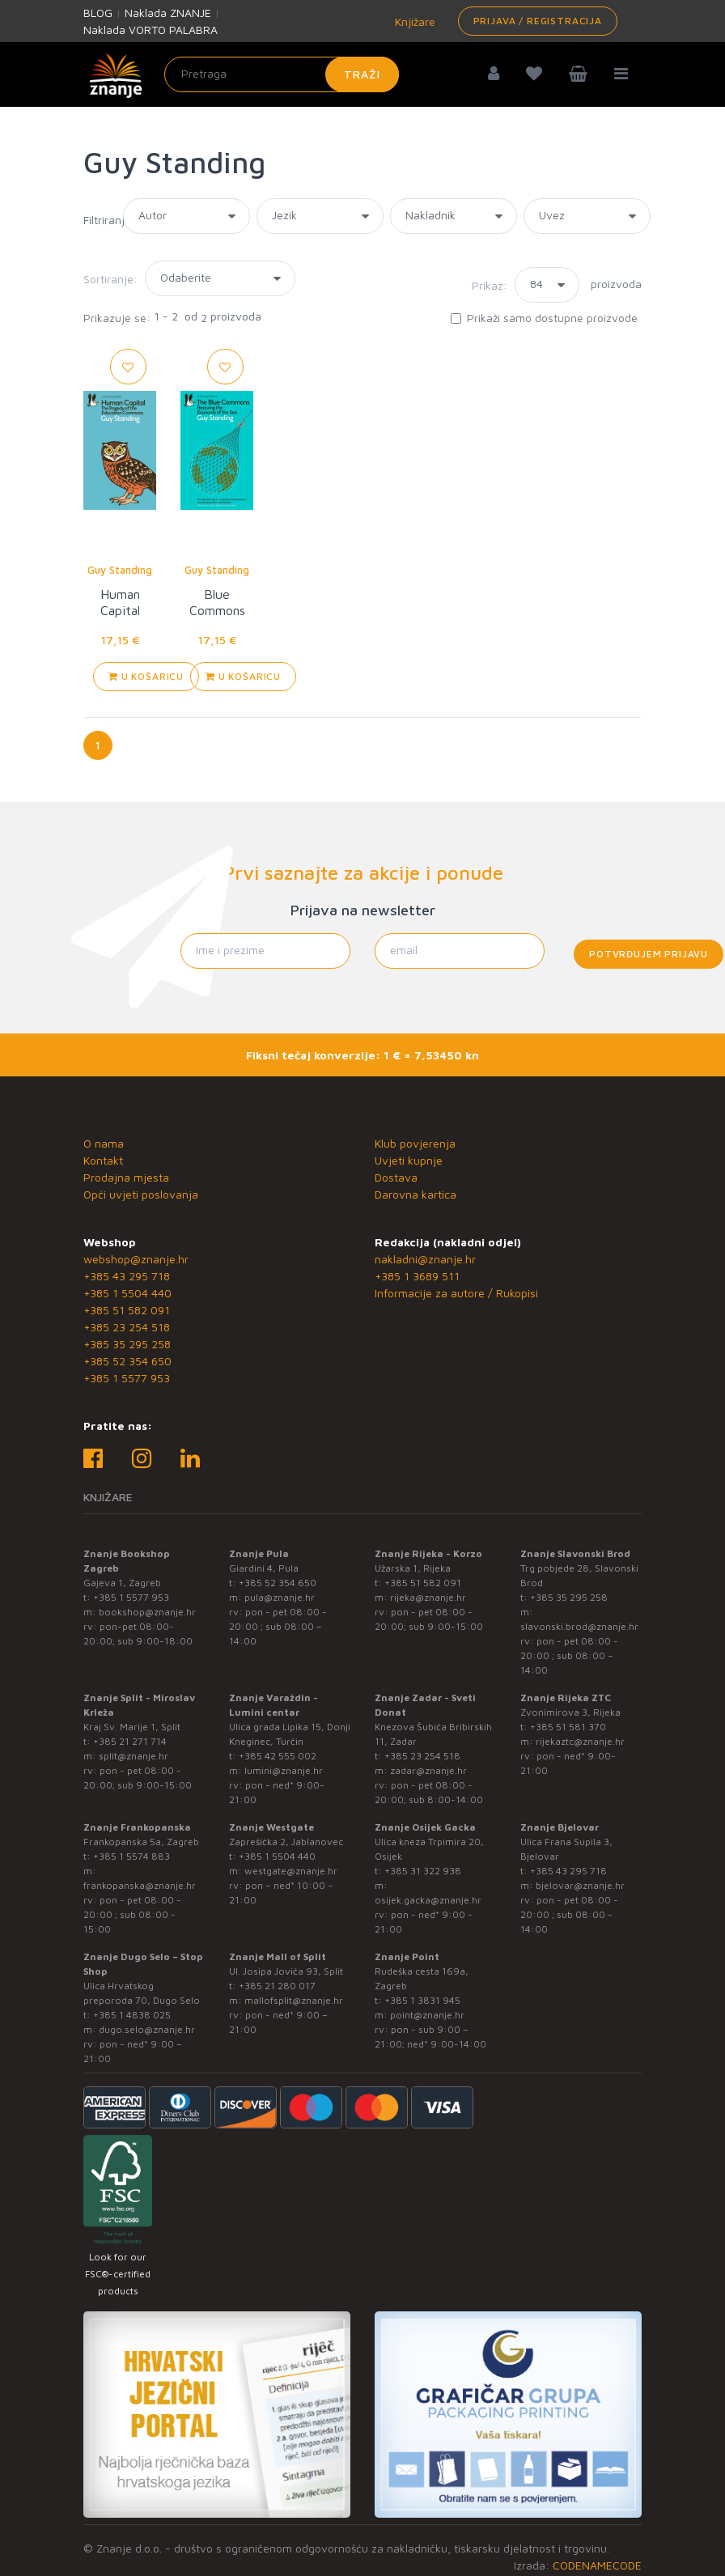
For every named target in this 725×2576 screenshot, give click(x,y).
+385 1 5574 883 (131, 1856)
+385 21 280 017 (277, 1986)
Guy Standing (119, 569)
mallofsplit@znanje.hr (293, 2000)
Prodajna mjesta (126, 1177)
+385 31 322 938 (422, 1871)
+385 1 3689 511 (417, 1276)
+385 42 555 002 (277, 1756)
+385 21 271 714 (130, 1741)
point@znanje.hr (427, 2015)
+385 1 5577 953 (126, 1378)
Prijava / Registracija (537, 21)
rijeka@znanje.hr (428, 1597)
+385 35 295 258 (127, 1344)
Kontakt (103, 1160)
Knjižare (413, 21)
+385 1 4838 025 (132, 2015)
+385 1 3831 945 (422, 2000)
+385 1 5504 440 (127, 1293)
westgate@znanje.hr (290, 1871)
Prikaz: (489, 285)
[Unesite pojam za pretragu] (281, 74)
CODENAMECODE (597, 2565)
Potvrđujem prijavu (648, 954)
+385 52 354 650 (127, 1361)
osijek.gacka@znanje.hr (428, 1900)
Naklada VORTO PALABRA (150, 29)
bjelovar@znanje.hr (580, 1885)
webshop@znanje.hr (136, 1259)
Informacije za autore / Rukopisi (456, 1293)
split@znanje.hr (133, 1756)
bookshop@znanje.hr (147, 1612)
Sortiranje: (110, 279)
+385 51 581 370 (568, 1727)
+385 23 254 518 (126, 1327)
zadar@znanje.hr (428, 1770)
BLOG (97, 12)
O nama (103, 1143)
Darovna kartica (415, 1194)
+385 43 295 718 (126, 1276)
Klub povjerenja (415, 1143)
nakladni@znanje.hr (425, 1259)
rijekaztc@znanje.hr (580, 1741)
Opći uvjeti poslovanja (140, 1194)
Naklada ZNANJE (168, 12)
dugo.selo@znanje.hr (147, 2029)
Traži (362, 74)
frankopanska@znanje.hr (139, 1885)
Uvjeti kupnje (409, 1160)
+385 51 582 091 (126, 1310)
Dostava (396, 1177)
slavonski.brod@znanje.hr (579, 1626)
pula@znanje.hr (279, 1597)
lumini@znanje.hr (283, 1770)
